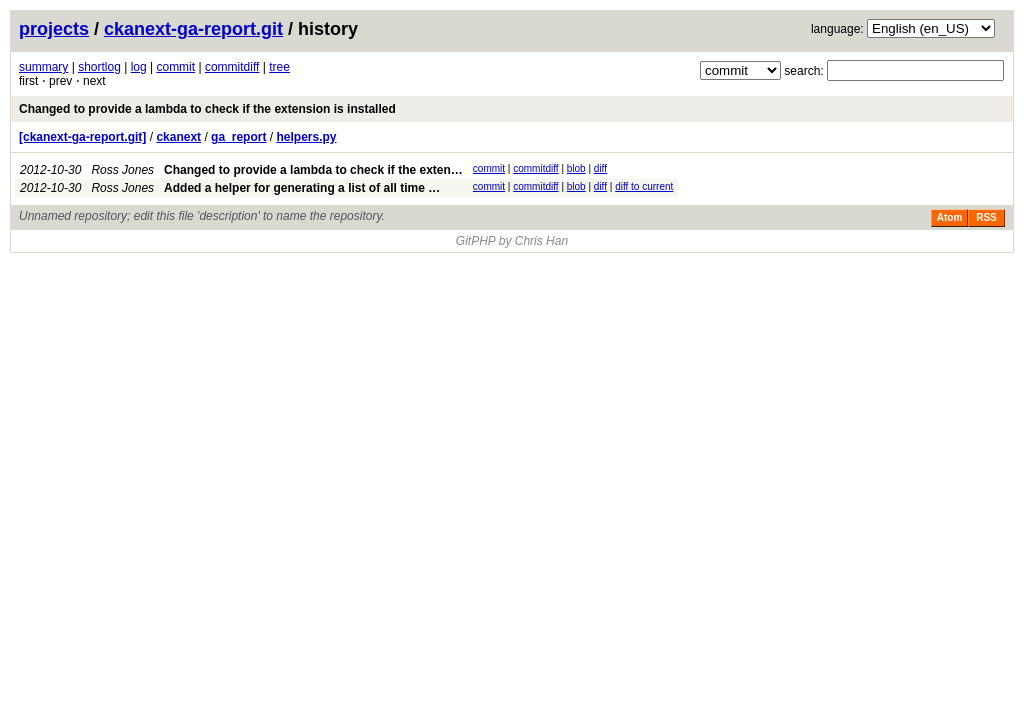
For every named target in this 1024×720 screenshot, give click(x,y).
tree (279, 67)
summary (43, 67)
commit (175, 67)
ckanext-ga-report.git (193, 29)
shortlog (99, 67)
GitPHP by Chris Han (512, 241)
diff (600, 168)
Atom (950, 217)
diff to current (644, 186)
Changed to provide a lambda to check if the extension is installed (207, 109)
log (139, 67)
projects (54, 29)
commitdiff (232, 67)
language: (837, 29)
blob (576, 168)
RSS (986, 217)
